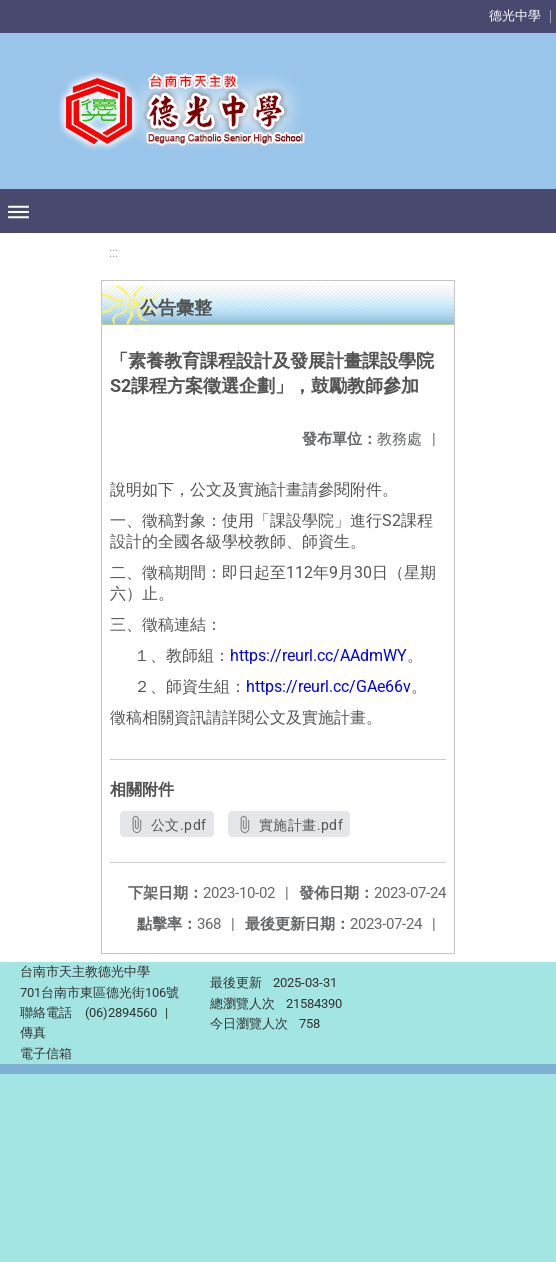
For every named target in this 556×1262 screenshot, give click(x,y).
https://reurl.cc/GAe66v (328, 686)
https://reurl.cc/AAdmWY (318, 655)
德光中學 (515, 15)
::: (113, 252)
